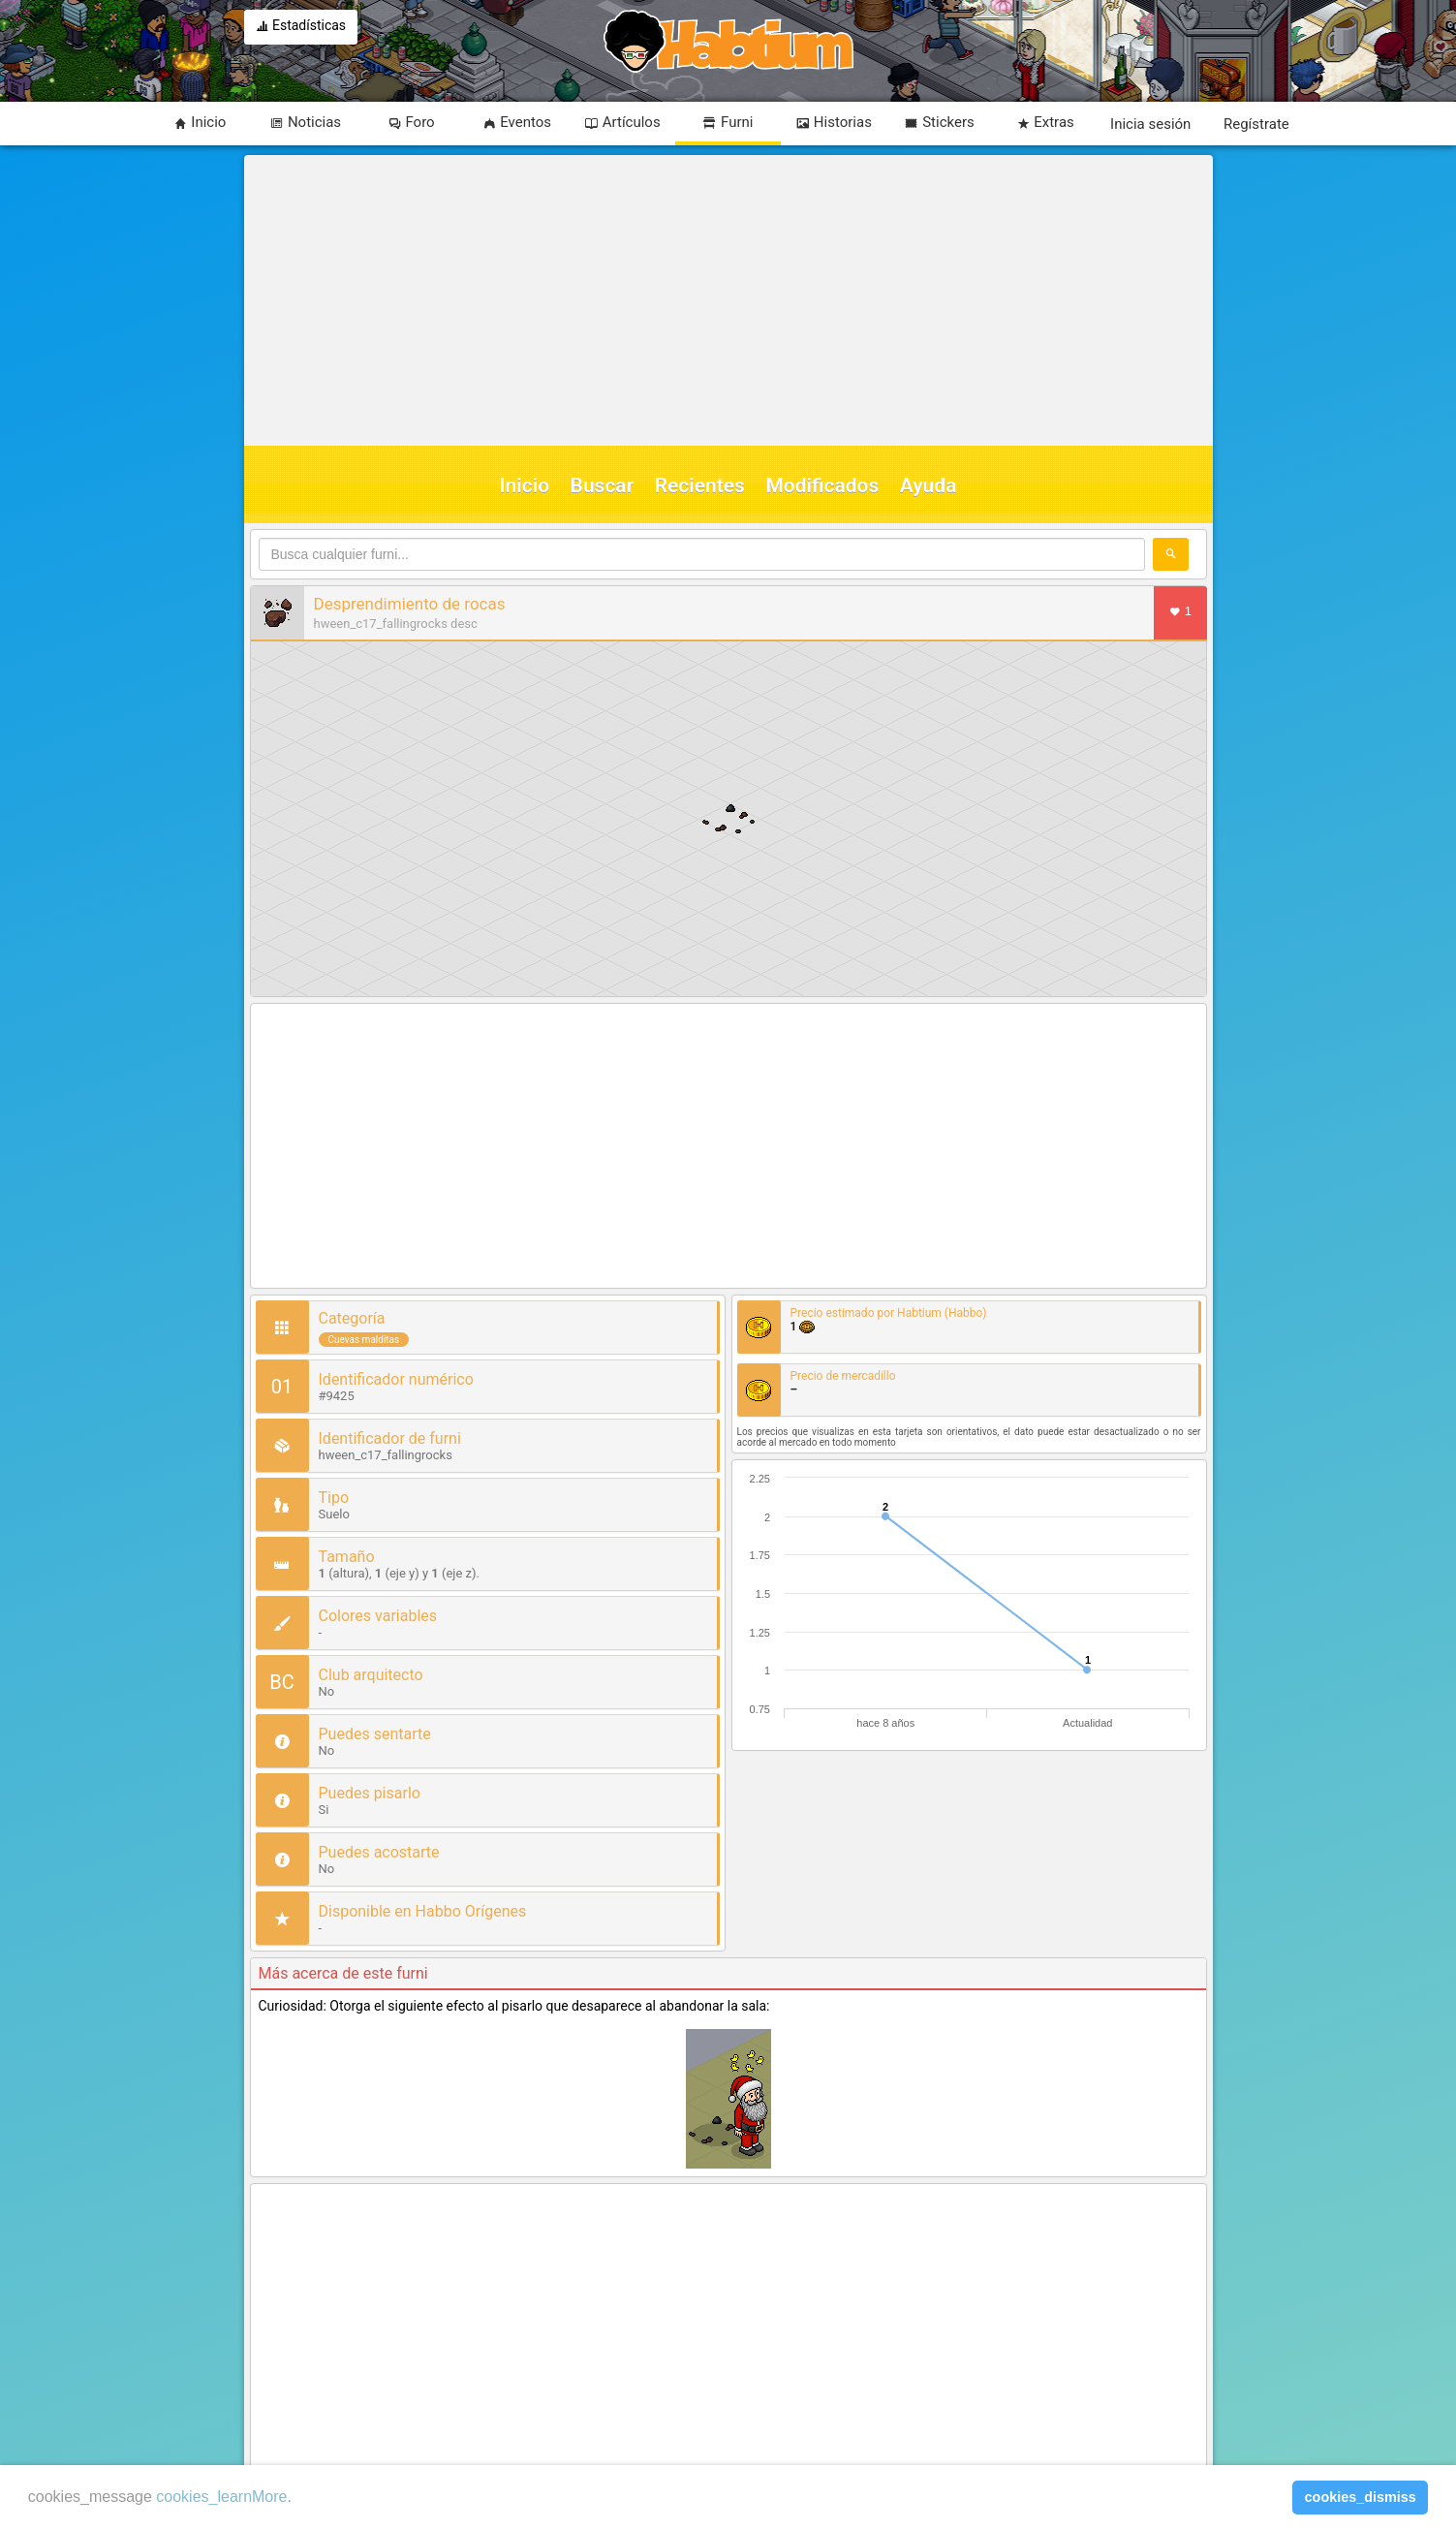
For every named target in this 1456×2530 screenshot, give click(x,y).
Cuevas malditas (364, 1339)
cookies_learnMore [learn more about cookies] (221, 2496)
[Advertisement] (725, 300)
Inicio (525, 485)
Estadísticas (301, 27)
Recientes (700, 485)
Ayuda (928, 485)
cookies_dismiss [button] (1360, 2497)
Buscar (603, 485)
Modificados (822, 485)
